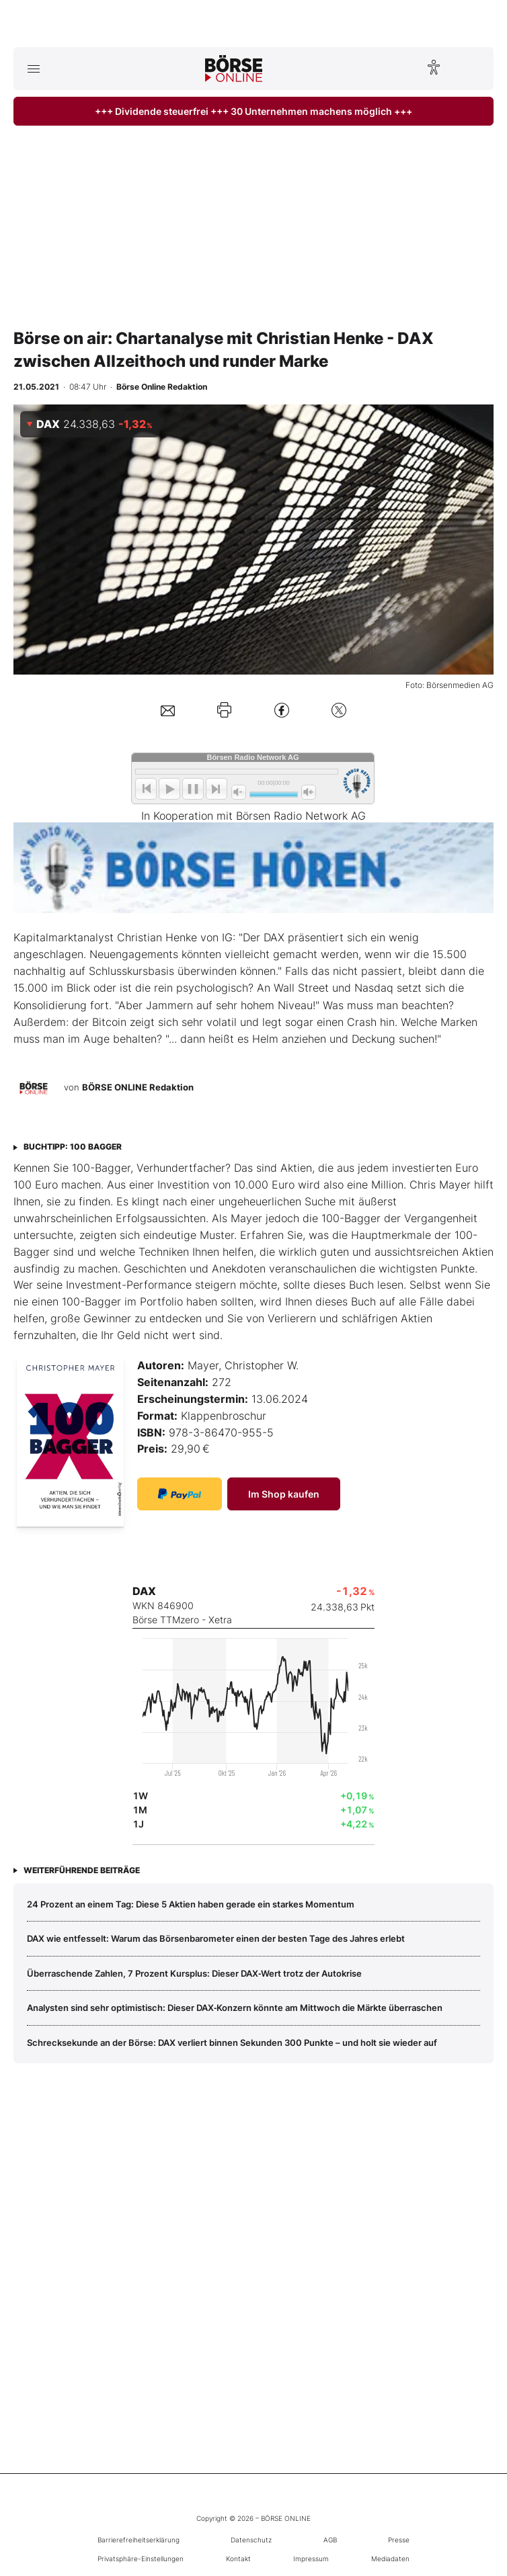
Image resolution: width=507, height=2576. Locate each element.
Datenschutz (251, 2540)
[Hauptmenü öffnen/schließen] (33, 68)
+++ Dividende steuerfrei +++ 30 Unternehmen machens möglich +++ (253, 111)
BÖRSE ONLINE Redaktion (138, 1087)
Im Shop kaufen (283, 1494)
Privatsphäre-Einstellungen (141, 2558)
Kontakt (238, 2558)
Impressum (311, 2558)
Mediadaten (390, 2558)
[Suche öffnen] (474, 68)
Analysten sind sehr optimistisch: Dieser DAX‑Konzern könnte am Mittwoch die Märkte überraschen (234, 2007)
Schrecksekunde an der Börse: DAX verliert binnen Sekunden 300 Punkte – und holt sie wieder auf (232, 2042)
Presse (399, 2540)
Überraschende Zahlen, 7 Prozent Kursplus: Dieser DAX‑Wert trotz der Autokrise (194, 1973)
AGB (330, 2540)
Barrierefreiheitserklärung (139, 2540)
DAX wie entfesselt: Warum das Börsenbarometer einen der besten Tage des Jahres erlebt (216, 1938)
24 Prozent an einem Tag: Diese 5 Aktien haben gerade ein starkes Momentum (190, 1904)
